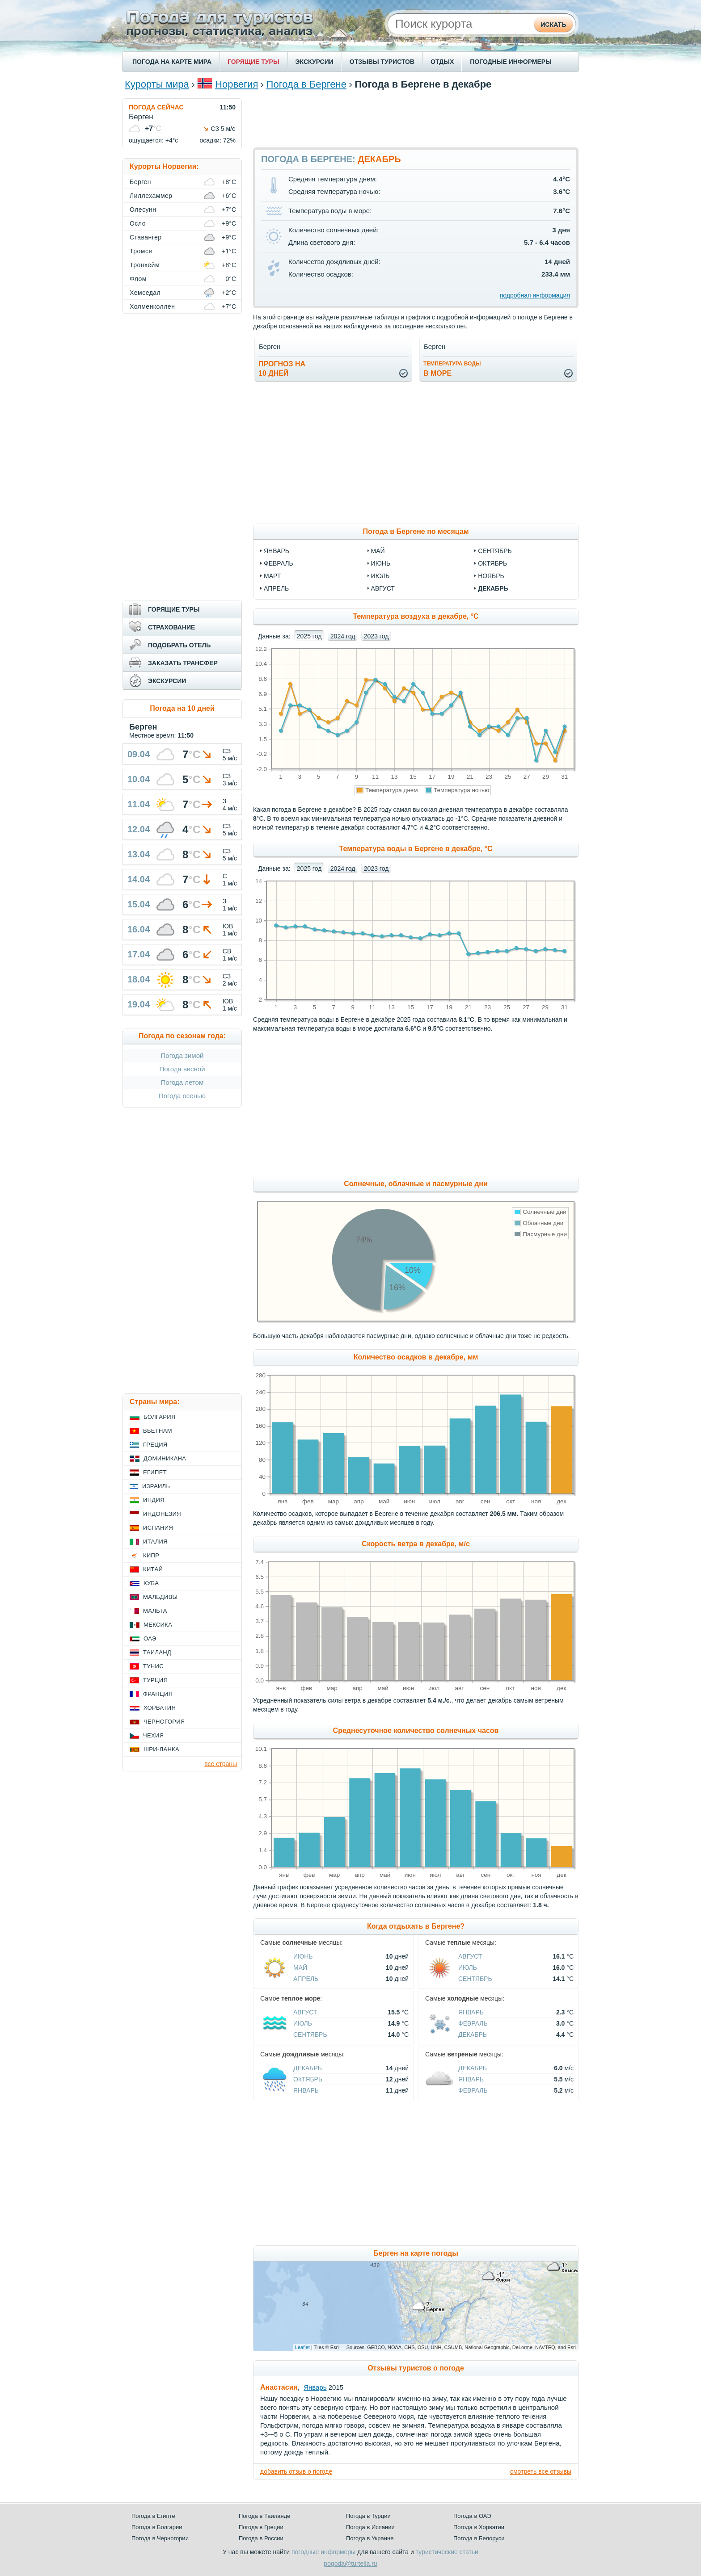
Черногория (164, 1721)
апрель (276, 588)
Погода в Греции (261, 2527)
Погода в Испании (370, 2527)
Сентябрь (475, 1978)
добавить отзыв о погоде (296, 2471)
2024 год (342, 636)
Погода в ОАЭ (472, 2516)
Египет (155, 1472)
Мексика (158, 1624)
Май (300, 1967)
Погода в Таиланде (265, 2516)
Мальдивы (160, 1597)
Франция (158, 1694)
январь (276, 550)
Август (470, 1956)
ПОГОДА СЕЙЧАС (156, 107)
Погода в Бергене (306, 84)
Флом (138, 278)
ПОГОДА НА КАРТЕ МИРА (171, 61)
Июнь (303, 1956)
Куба (151, 1583)
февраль (278, 563)
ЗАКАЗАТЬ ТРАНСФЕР (183, 663)
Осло (138, 223)
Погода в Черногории (160, 2538)
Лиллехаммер (151, 195)
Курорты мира (157, 84)
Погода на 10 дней (182, 708)
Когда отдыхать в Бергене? (416, 1926)
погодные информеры (323, 2551)
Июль (467, 1967)
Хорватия (160, 1707)
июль (380, 575)
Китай (153, 1569)
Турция (155, 1680)
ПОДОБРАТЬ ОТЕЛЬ (179, 645)
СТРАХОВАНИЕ (171, 627)
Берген (140, 181)
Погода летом (182, 1082)
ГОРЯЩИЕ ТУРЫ (253, 61)
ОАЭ (150, 1638)
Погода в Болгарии (156, 2527)
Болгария (160, 1417)
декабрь (493, 588)
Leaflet (302, 2347)
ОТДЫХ (442, 61)
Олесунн (143, 209)
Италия (155, 1541)
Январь (471, 2012)
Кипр (151, 1555)
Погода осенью (182, 1095)
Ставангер (146, 237)
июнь (381, 563)
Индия (154, 1500)
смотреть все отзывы (540, 2471)
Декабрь (472, 2034)
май (378, 550)
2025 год (309, 636)
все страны (220, 1763)
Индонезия (162, 1513)
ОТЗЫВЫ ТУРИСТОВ (382, 61)
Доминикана (165, 1458)
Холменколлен (152, 306)
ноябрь (491, 575)
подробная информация (535, 295)
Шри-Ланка (161, 1749)
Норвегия (236, 84)
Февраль (473, 2023)
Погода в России (261, 2538)
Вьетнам (157, 1430)
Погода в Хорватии (478, 2527)
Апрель (305, 1978)
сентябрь (495, 550)
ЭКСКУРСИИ (315, 61)
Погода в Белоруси (478, 2538)
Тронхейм (145, 265)
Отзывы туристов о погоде (415, 2368)
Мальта (155, 1610)
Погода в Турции (368, 2516)
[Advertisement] (416, 118)
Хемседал (145, 292)
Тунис (153, 1666)
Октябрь (307, 2079)
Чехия (153, 1735)
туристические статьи (447, 2551)
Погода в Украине (369, 2538)
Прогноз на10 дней (281, 368)
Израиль (156, 1486)
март (272, 575)
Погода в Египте (153, 2516)
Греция (155, 1444)
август (383, 588)
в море (452, 369)
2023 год (376, 636)
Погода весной (182, 1069)
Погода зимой (182, 1055)
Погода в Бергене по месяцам (416, 531)
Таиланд (157, 1652)
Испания (158, 1527)
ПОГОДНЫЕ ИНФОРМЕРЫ (511, 61)
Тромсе (141, 251)
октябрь (492, 563)
